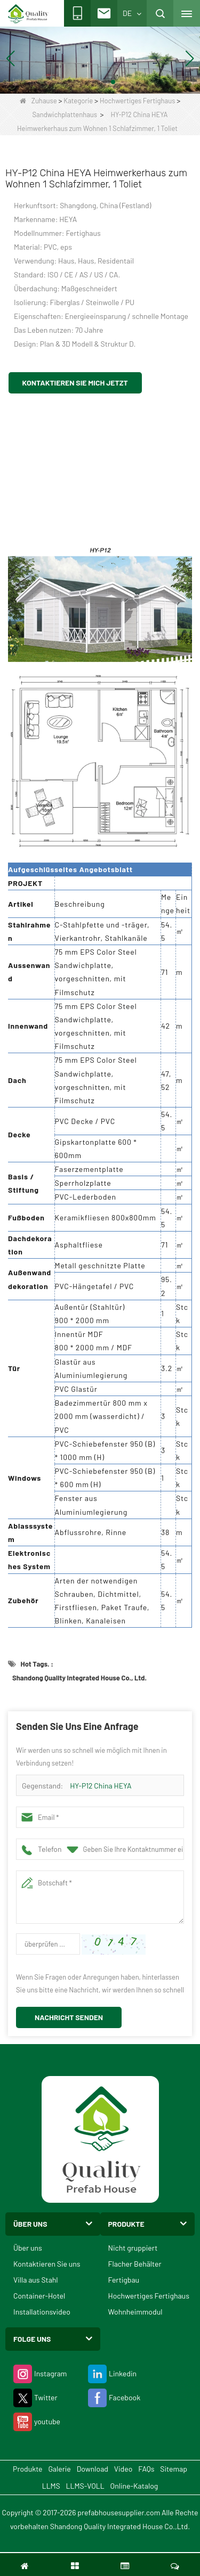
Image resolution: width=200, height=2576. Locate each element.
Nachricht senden (69, 2017)
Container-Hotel (39, 2295)
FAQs (146, 2468)
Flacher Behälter (135, 2263)
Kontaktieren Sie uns (47, 2263)
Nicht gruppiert (133, 2247)
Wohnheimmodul (135, 2311)
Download (92, 2468)
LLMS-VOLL (85, 2485)
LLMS (51, 2485)
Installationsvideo (41, 2311)
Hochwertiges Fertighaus (137, 100)
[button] (87, 82)
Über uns (27, 2247)
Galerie (59, 2468)
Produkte (27, 2468)
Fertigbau (124, 2279)
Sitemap (173, 2468)
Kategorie (78, 100)
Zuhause (38, 100)
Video (123, 2468)
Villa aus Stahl (35, 2279)
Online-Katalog (134, 2485)
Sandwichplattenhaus (65, 114)
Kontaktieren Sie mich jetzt (75, 382)
